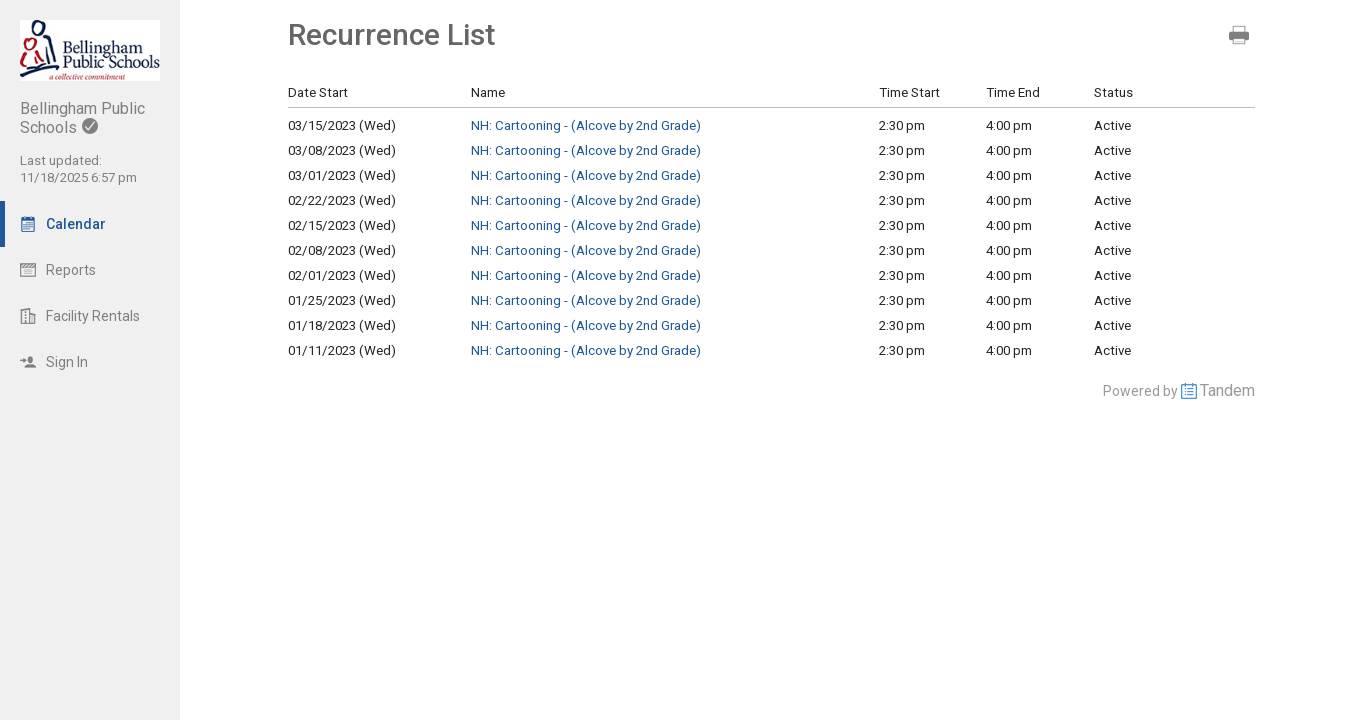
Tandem (1227, 390)
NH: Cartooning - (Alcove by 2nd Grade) (586, 125)
